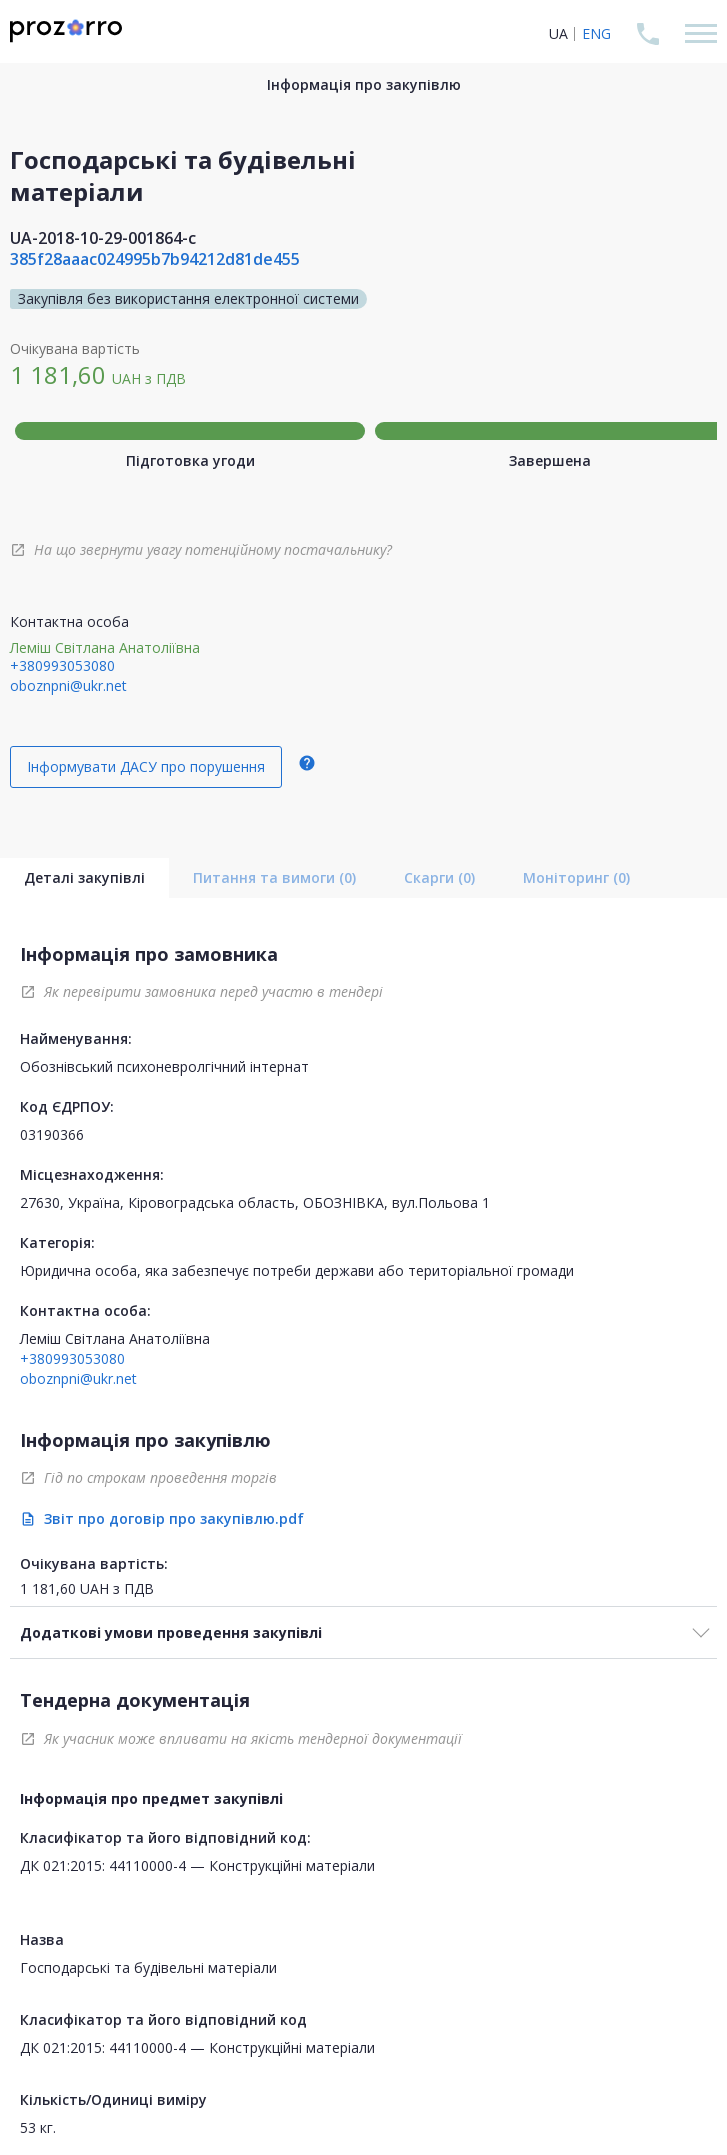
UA (558, 33)
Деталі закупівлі (84, 877)
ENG (596, 33)
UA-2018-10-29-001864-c (103, 238)
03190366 (52, 1134)
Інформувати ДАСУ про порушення (146, 766)
